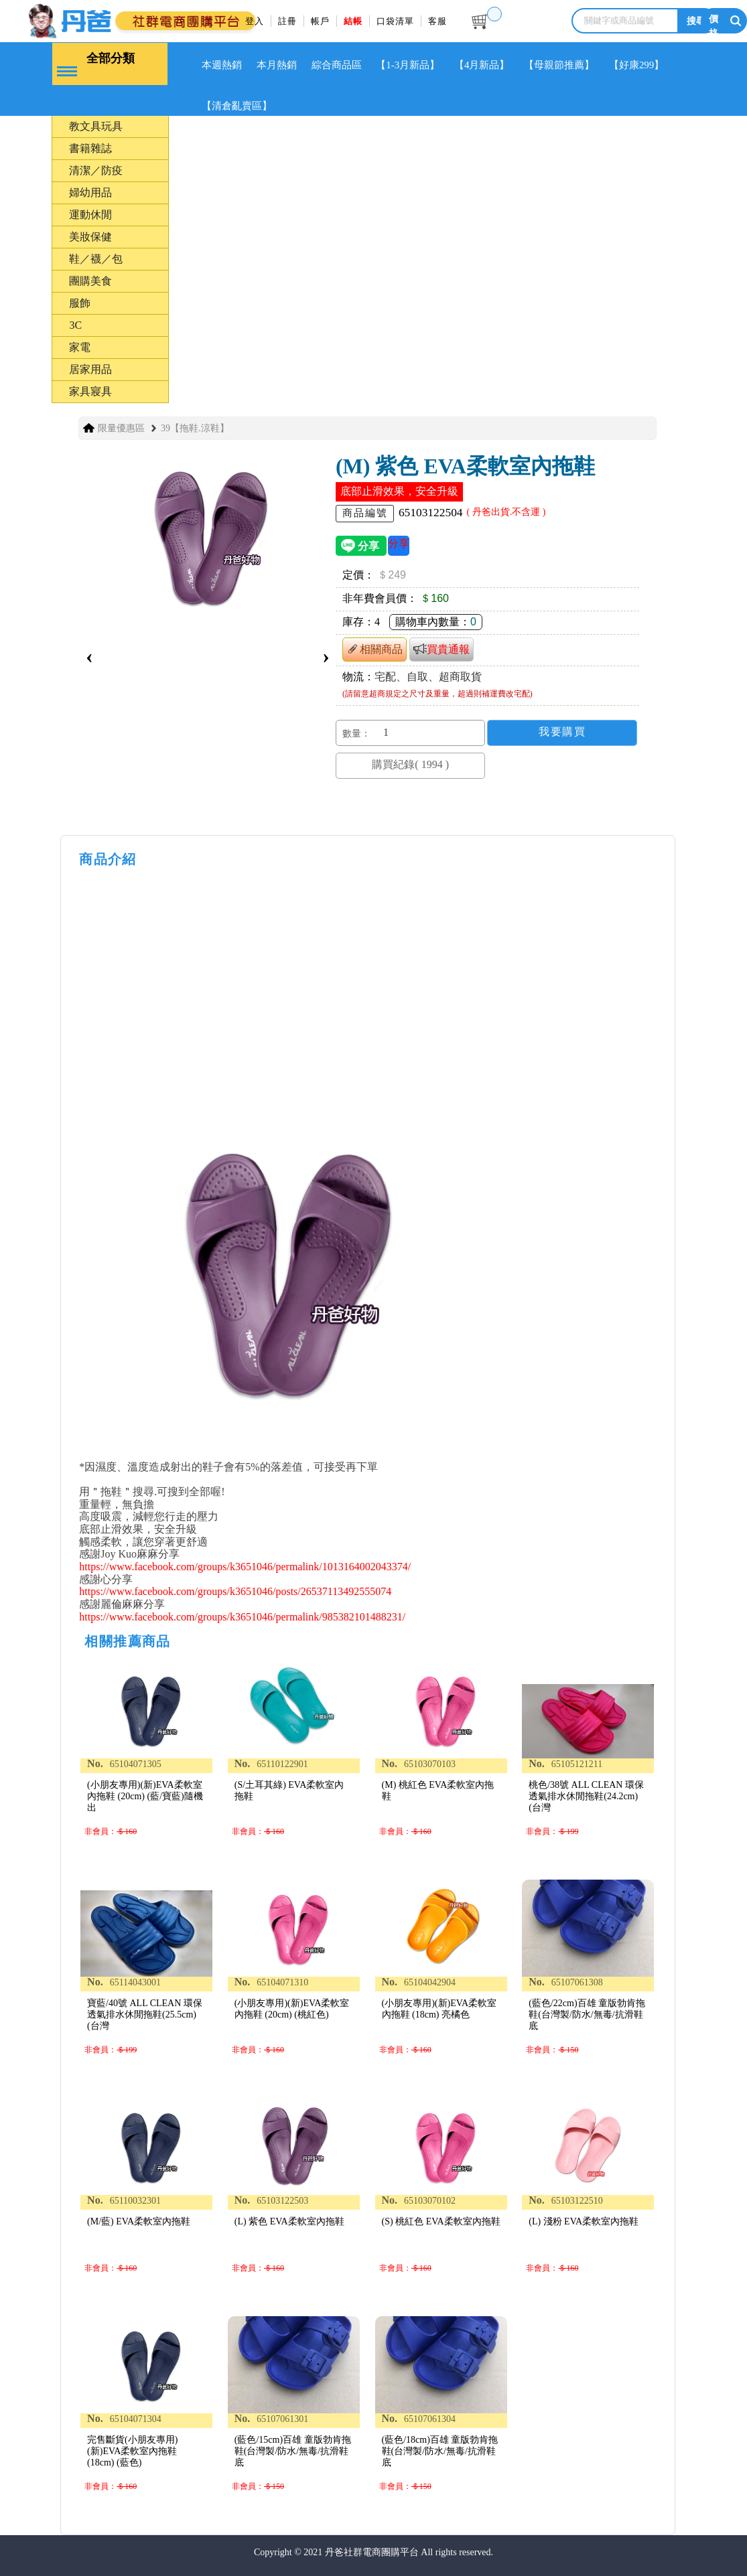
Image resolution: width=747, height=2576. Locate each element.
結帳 (353, 21)
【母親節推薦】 (562, 65)
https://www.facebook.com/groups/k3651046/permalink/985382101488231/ (242, 1616)
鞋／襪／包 (96, 258)
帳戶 (320, 21)
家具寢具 (90, 390)
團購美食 (90, 280)
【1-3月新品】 (410, 65)
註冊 (287, 21)
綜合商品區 (337, 65)
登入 (254, 21)
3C (75, 324)
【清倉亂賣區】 (237, 105)
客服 (437, 21)
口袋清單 (395, 21)
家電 (79, 346)
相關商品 (374, 648)
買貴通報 (441, 648)
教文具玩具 (96, 125)
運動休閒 (90, 214)
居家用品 (90, 368)
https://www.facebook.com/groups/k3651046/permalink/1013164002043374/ (245, 1566)
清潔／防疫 (96, 169)
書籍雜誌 (90, 147)
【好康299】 (639, 65)
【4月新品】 (483, 65)
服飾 (79, 302)
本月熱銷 (277, 65)
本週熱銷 (222, 65)
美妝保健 (90, 236)
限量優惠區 (121, 428)
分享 (398, 542)
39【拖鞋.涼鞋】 (195, 428)
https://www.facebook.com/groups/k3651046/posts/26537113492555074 (235, 1591)
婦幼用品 (90, 192)
